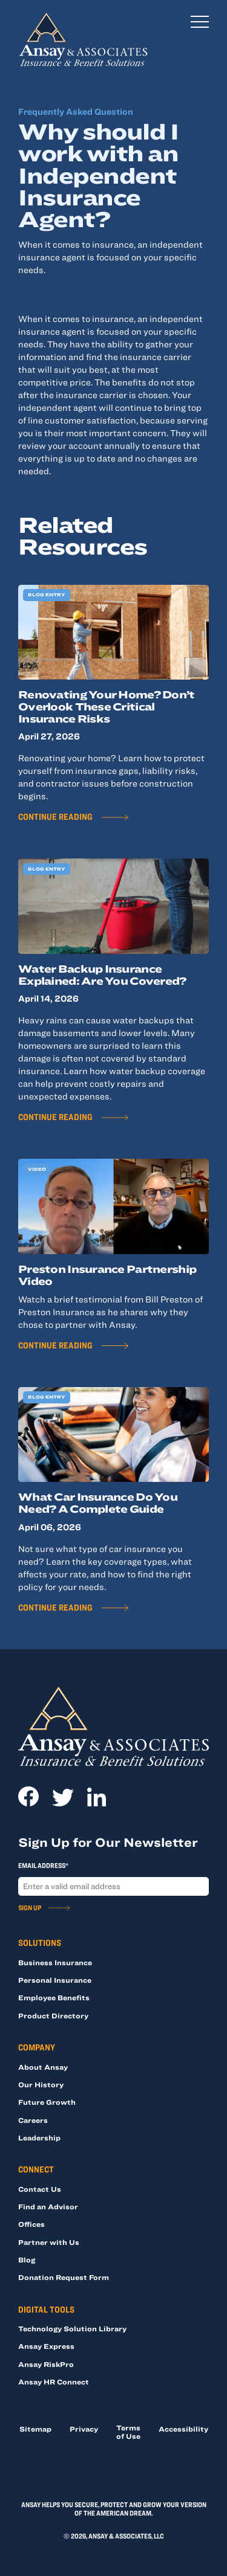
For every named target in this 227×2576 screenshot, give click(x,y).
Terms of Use (128, 2431)
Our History (41, 2084)
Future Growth (47, 2102)
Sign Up (29, 1907)
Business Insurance (55, 1962)
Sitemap (35, 2428)
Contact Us (39, 2189)
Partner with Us (48, 2242)
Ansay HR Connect (53, 2381)
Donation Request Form (63, 2277)
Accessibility (183, 2428)
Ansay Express (46, 2346)
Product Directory (53, 2015)
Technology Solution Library (72, 2328)
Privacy (84, 2428)
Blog (26, 2259)
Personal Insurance (54, 1979)
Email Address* (43, 1865)
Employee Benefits (54, 1997)
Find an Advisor (48, 2206)
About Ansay (43, 2066)
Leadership (39, 2137)
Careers (33, 2120)
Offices (31, 2224)
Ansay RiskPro (46, 2364)
